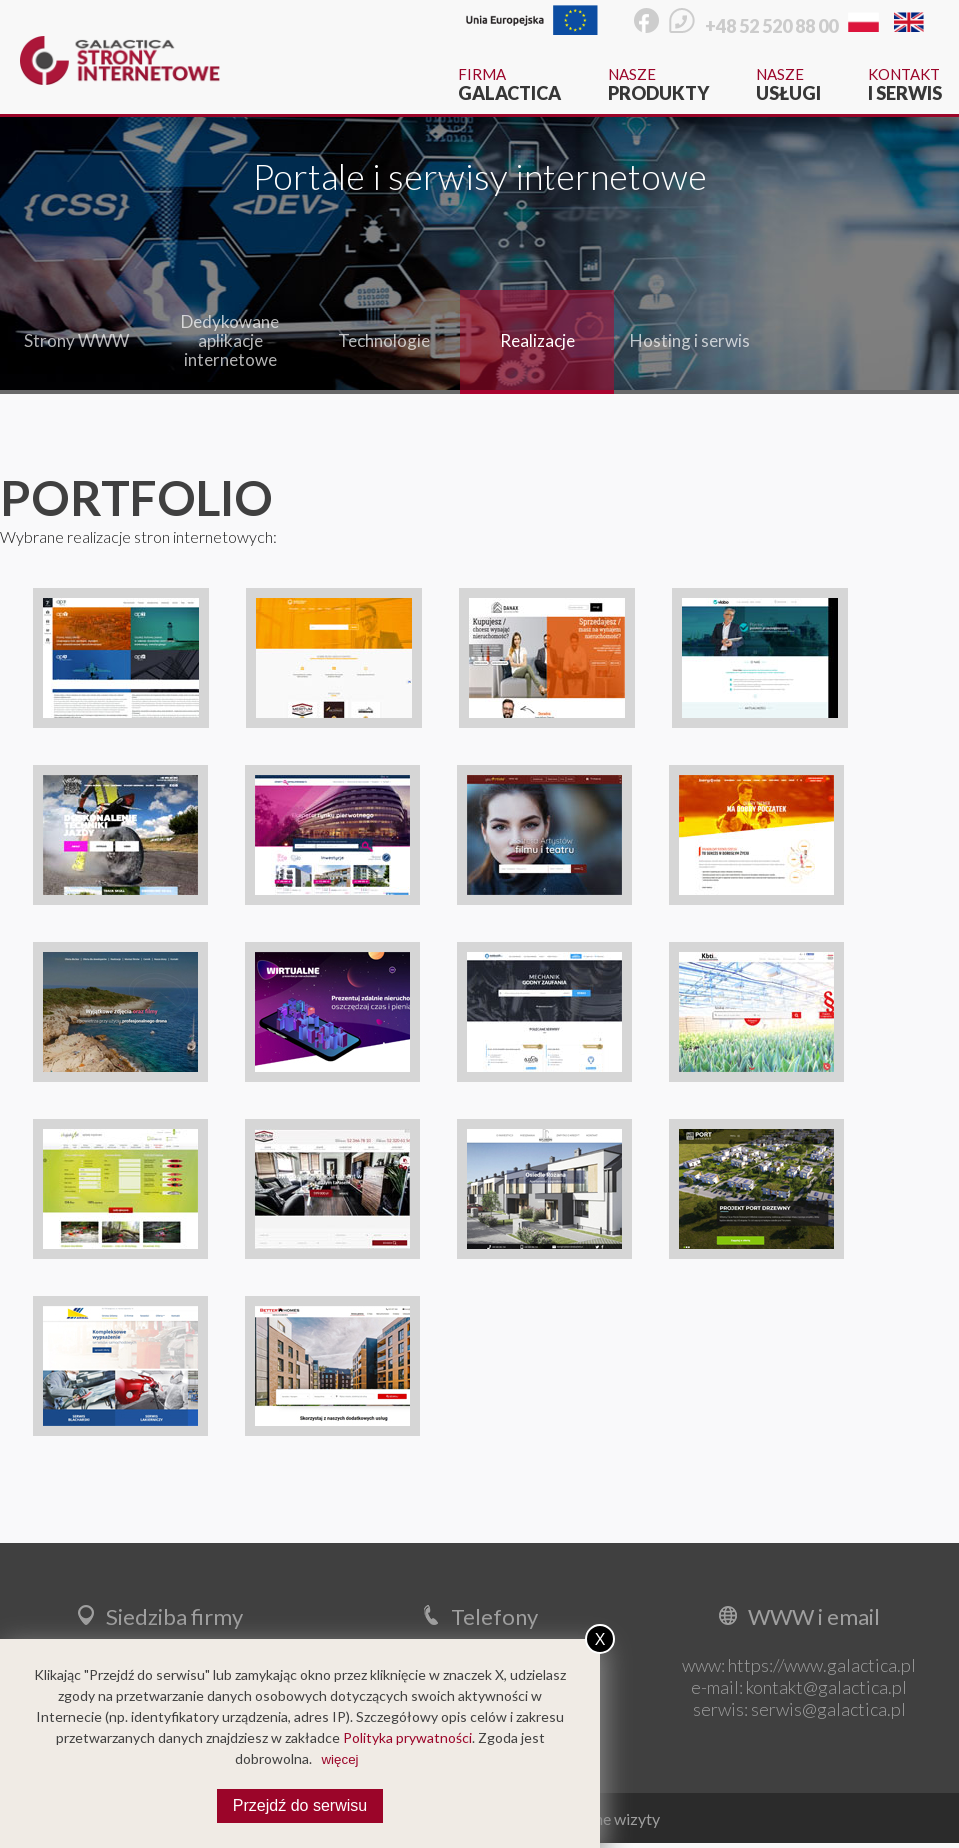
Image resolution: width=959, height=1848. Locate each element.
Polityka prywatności (407, 1737)
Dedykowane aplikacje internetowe (230, 340)
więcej (339, 1759)
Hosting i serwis (690, 340)
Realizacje (537, 340)
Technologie (384, 340)
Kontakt (905, 84)
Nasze (658, 84)
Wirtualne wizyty (601, 1818)
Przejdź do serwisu (300, 1805)
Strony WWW (76, 340)
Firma (509, 84)
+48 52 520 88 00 (771, 26)
